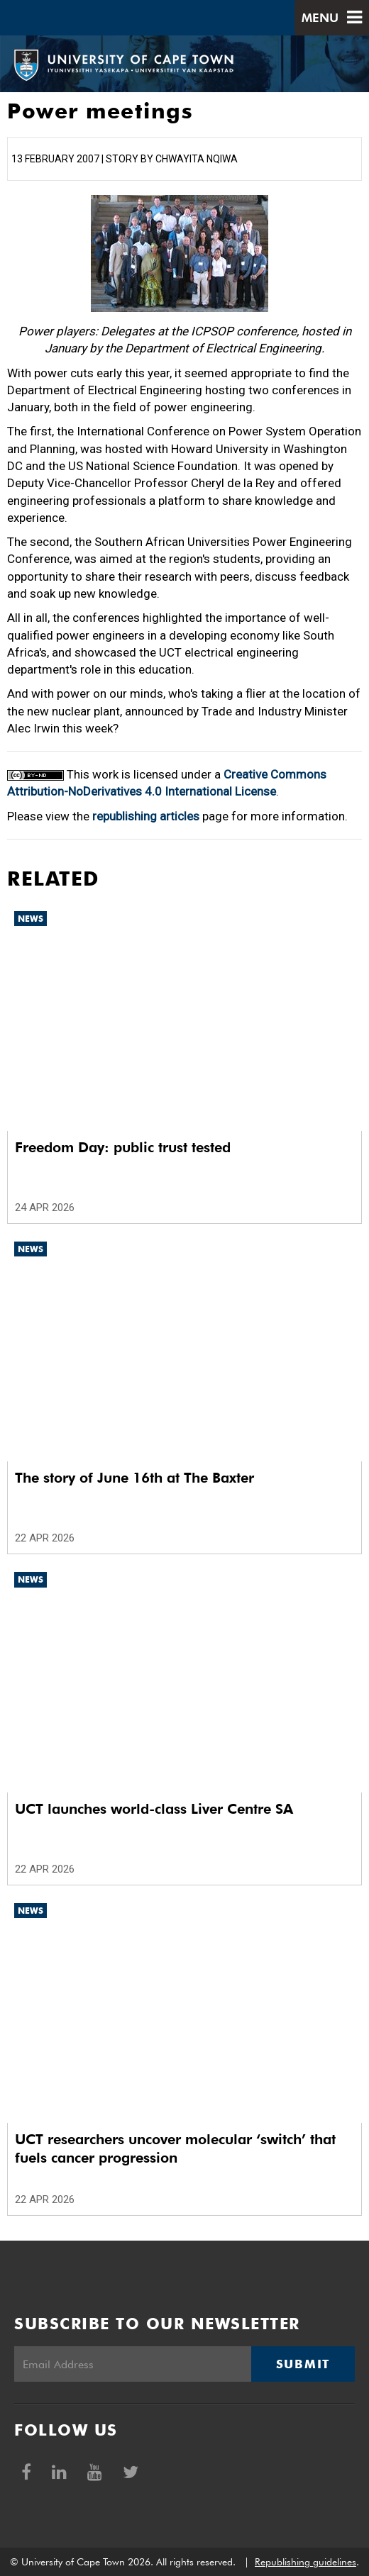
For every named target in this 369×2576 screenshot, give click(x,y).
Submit (303, 2364)
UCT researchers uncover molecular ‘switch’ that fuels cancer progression (175, 2148)
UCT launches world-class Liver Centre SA (154, 1808)
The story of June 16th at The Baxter (134, 1477)
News (30, 918)
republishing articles (145, 816)
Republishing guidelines (305, 2561)
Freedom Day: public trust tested (123, 1147)
